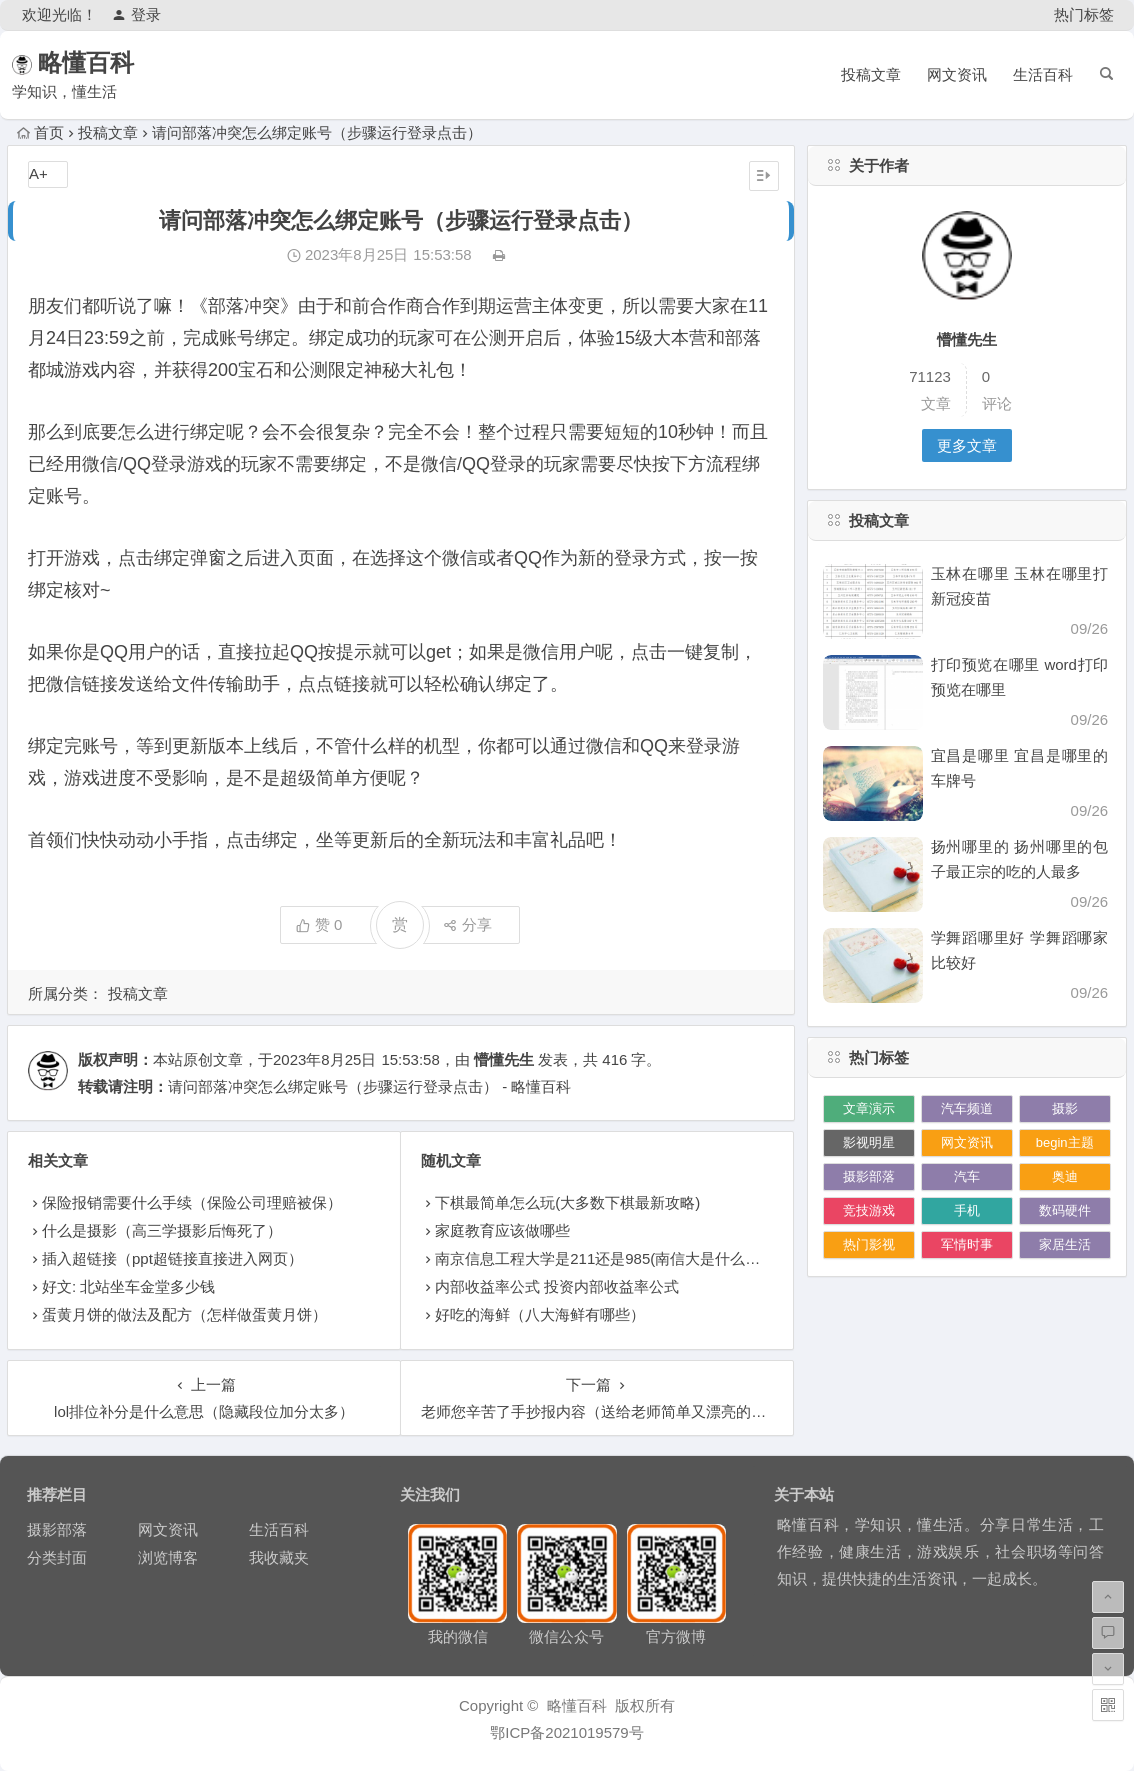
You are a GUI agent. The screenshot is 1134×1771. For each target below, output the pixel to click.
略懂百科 (115, 62)
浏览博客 (168, 1557)
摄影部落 (869, 1176)
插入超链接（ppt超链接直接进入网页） (172, 1258)
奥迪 (1065, 1176)
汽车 (967, 1176)
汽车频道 (967, 1108)
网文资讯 (957, 74)
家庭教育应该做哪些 (502, 1230)
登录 (136, 14)
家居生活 (1065, 1244)
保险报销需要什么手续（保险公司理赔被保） (192, 1202)
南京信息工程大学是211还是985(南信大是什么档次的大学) (630, 1258)
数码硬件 (1065, 1210)
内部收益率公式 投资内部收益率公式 (557, 1286)
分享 (467, 924)
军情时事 (967, 1244)
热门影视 (869, 1244)
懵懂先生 (504, 1059)
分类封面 (57, 1557)
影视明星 (869, 1142)
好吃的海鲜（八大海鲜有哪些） (540, 1314)
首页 (40, 132)
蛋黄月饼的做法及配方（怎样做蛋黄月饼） (184, 1314)
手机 (967, 1210)
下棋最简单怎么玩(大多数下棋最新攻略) (567, 1202)
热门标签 (1084, 14)
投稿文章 (871, 74)
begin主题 (1065, 1142)
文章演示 (869, 1108)
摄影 (1065, 1108)
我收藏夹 (279, 1557)
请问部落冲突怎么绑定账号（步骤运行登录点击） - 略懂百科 (369, 1086)
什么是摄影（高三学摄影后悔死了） (162, 1230)
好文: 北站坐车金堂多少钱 (128, 1286)
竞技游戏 (869, 1210)
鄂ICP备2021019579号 (566, 1732)
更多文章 (967, 445)
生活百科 (1043, 74)
